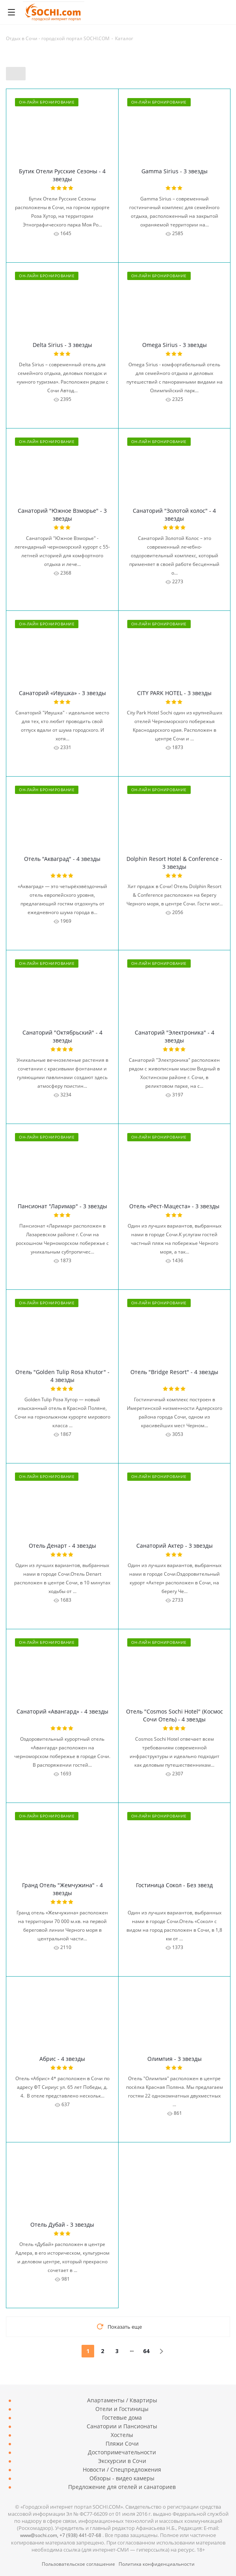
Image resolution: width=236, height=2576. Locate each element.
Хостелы (122, 2435)
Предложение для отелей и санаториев (122, 2487)
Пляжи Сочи (122, 2443)
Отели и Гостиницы (122, 2409)
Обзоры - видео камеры (121, 2478)
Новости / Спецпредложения (122, 2469)
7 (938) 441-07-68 (80, 2535)
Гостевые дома (122, 2417)
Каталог (124, 38)
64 (146, 2351)
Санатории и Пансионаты (122, 2426)
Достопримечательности (122, 2452)
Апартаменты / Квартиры (122, 2400)
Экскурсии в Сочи (122, 2461)
